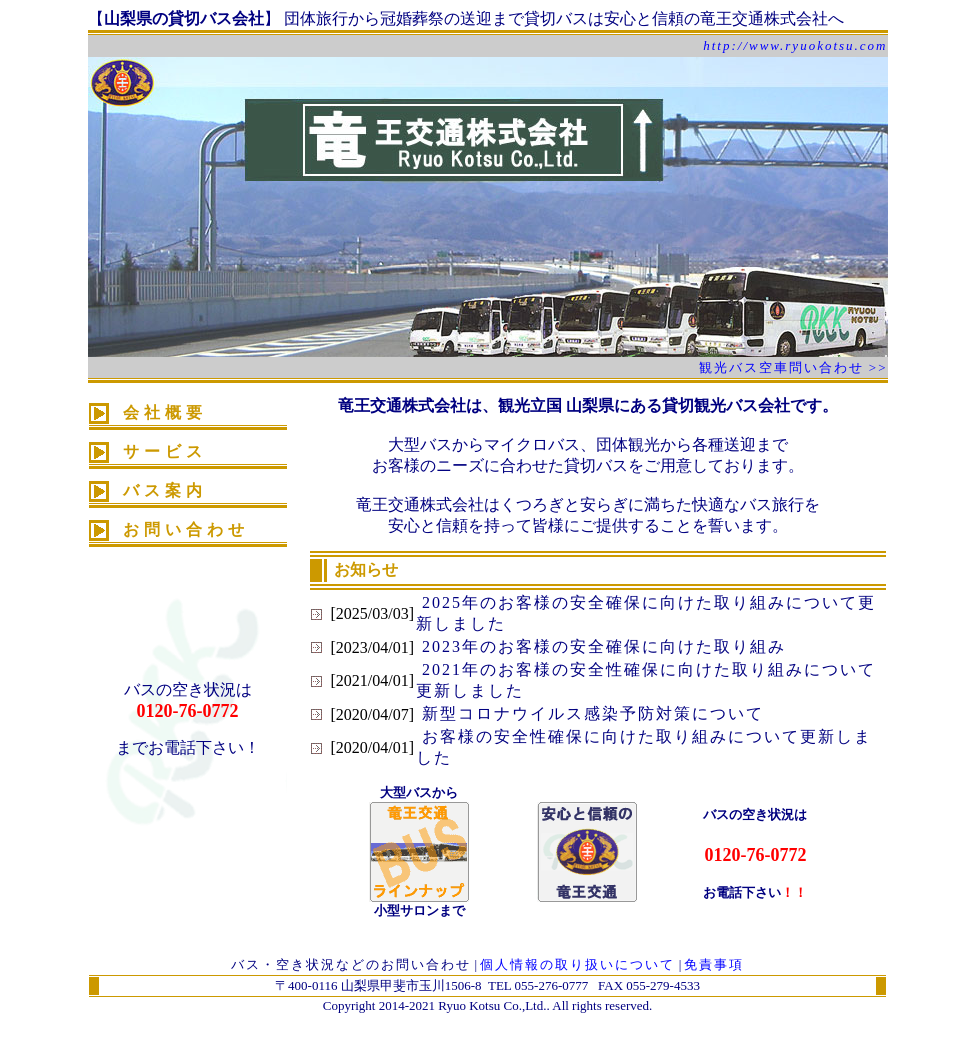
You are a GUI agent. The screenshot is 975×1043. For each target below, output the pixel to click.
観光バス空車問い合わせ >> (793, 367)
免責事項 (714, 964)
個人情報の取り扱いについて (577, 964)
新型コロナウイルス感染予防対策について (590, 713)
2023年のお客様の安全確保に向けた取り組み (601, 646)
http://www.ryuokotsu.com (795, 45)
